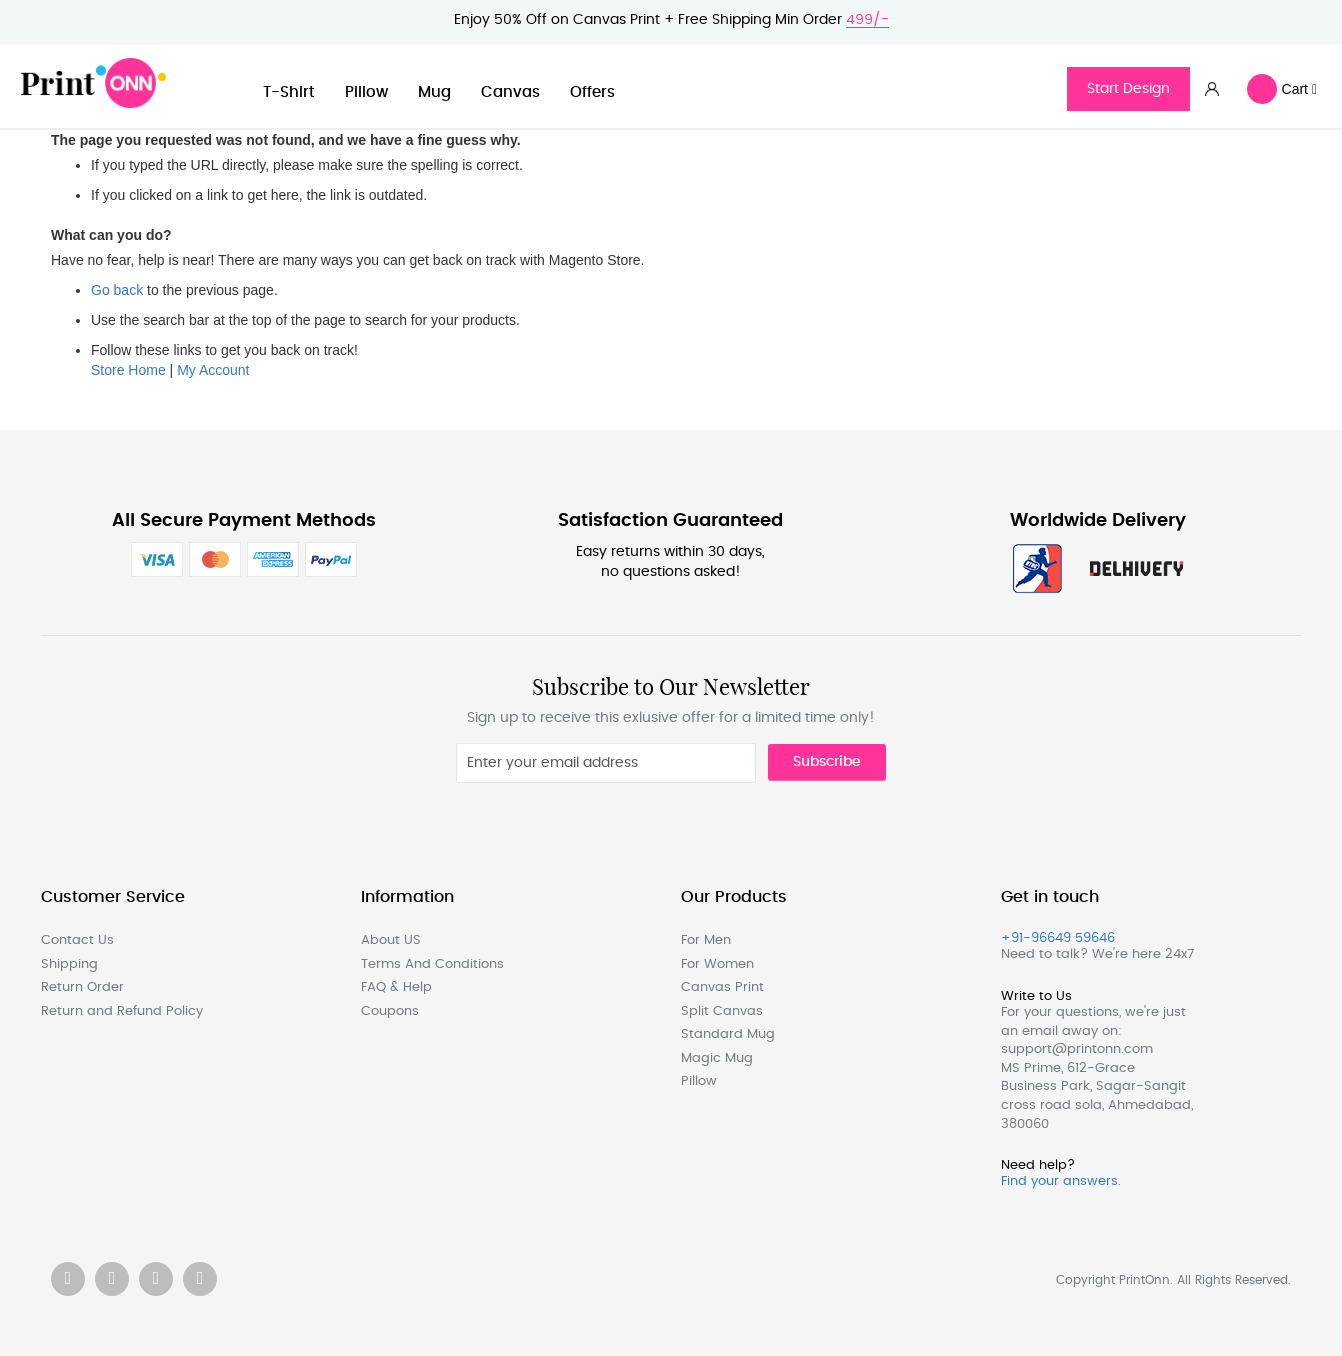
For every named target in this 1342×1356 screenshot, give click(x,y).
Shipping (69, 964)
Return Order (82, 987)
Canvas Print (722, 987)
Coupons (390, 1011)
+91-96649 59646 (1058, 938)
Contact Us (77, 940)
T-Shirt (289, 92)
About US (391, 940)
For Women (717, 964)
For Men (706, 940)
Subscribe (827, 762)
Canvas (510, 92)
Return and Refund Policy (122, 1011)
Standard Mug (728, 1034)
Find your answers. (1061, 1181)
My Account (213, 370)
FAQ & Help (396, 987)
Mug (434, 92)
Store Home (128, 370)
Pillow (366, 92)
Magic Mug (717, 1058)
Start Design (1128, 89)
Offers (592, 92)
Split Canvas (722, 1011)
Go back (117, 290)
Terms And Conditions (432, 964)
